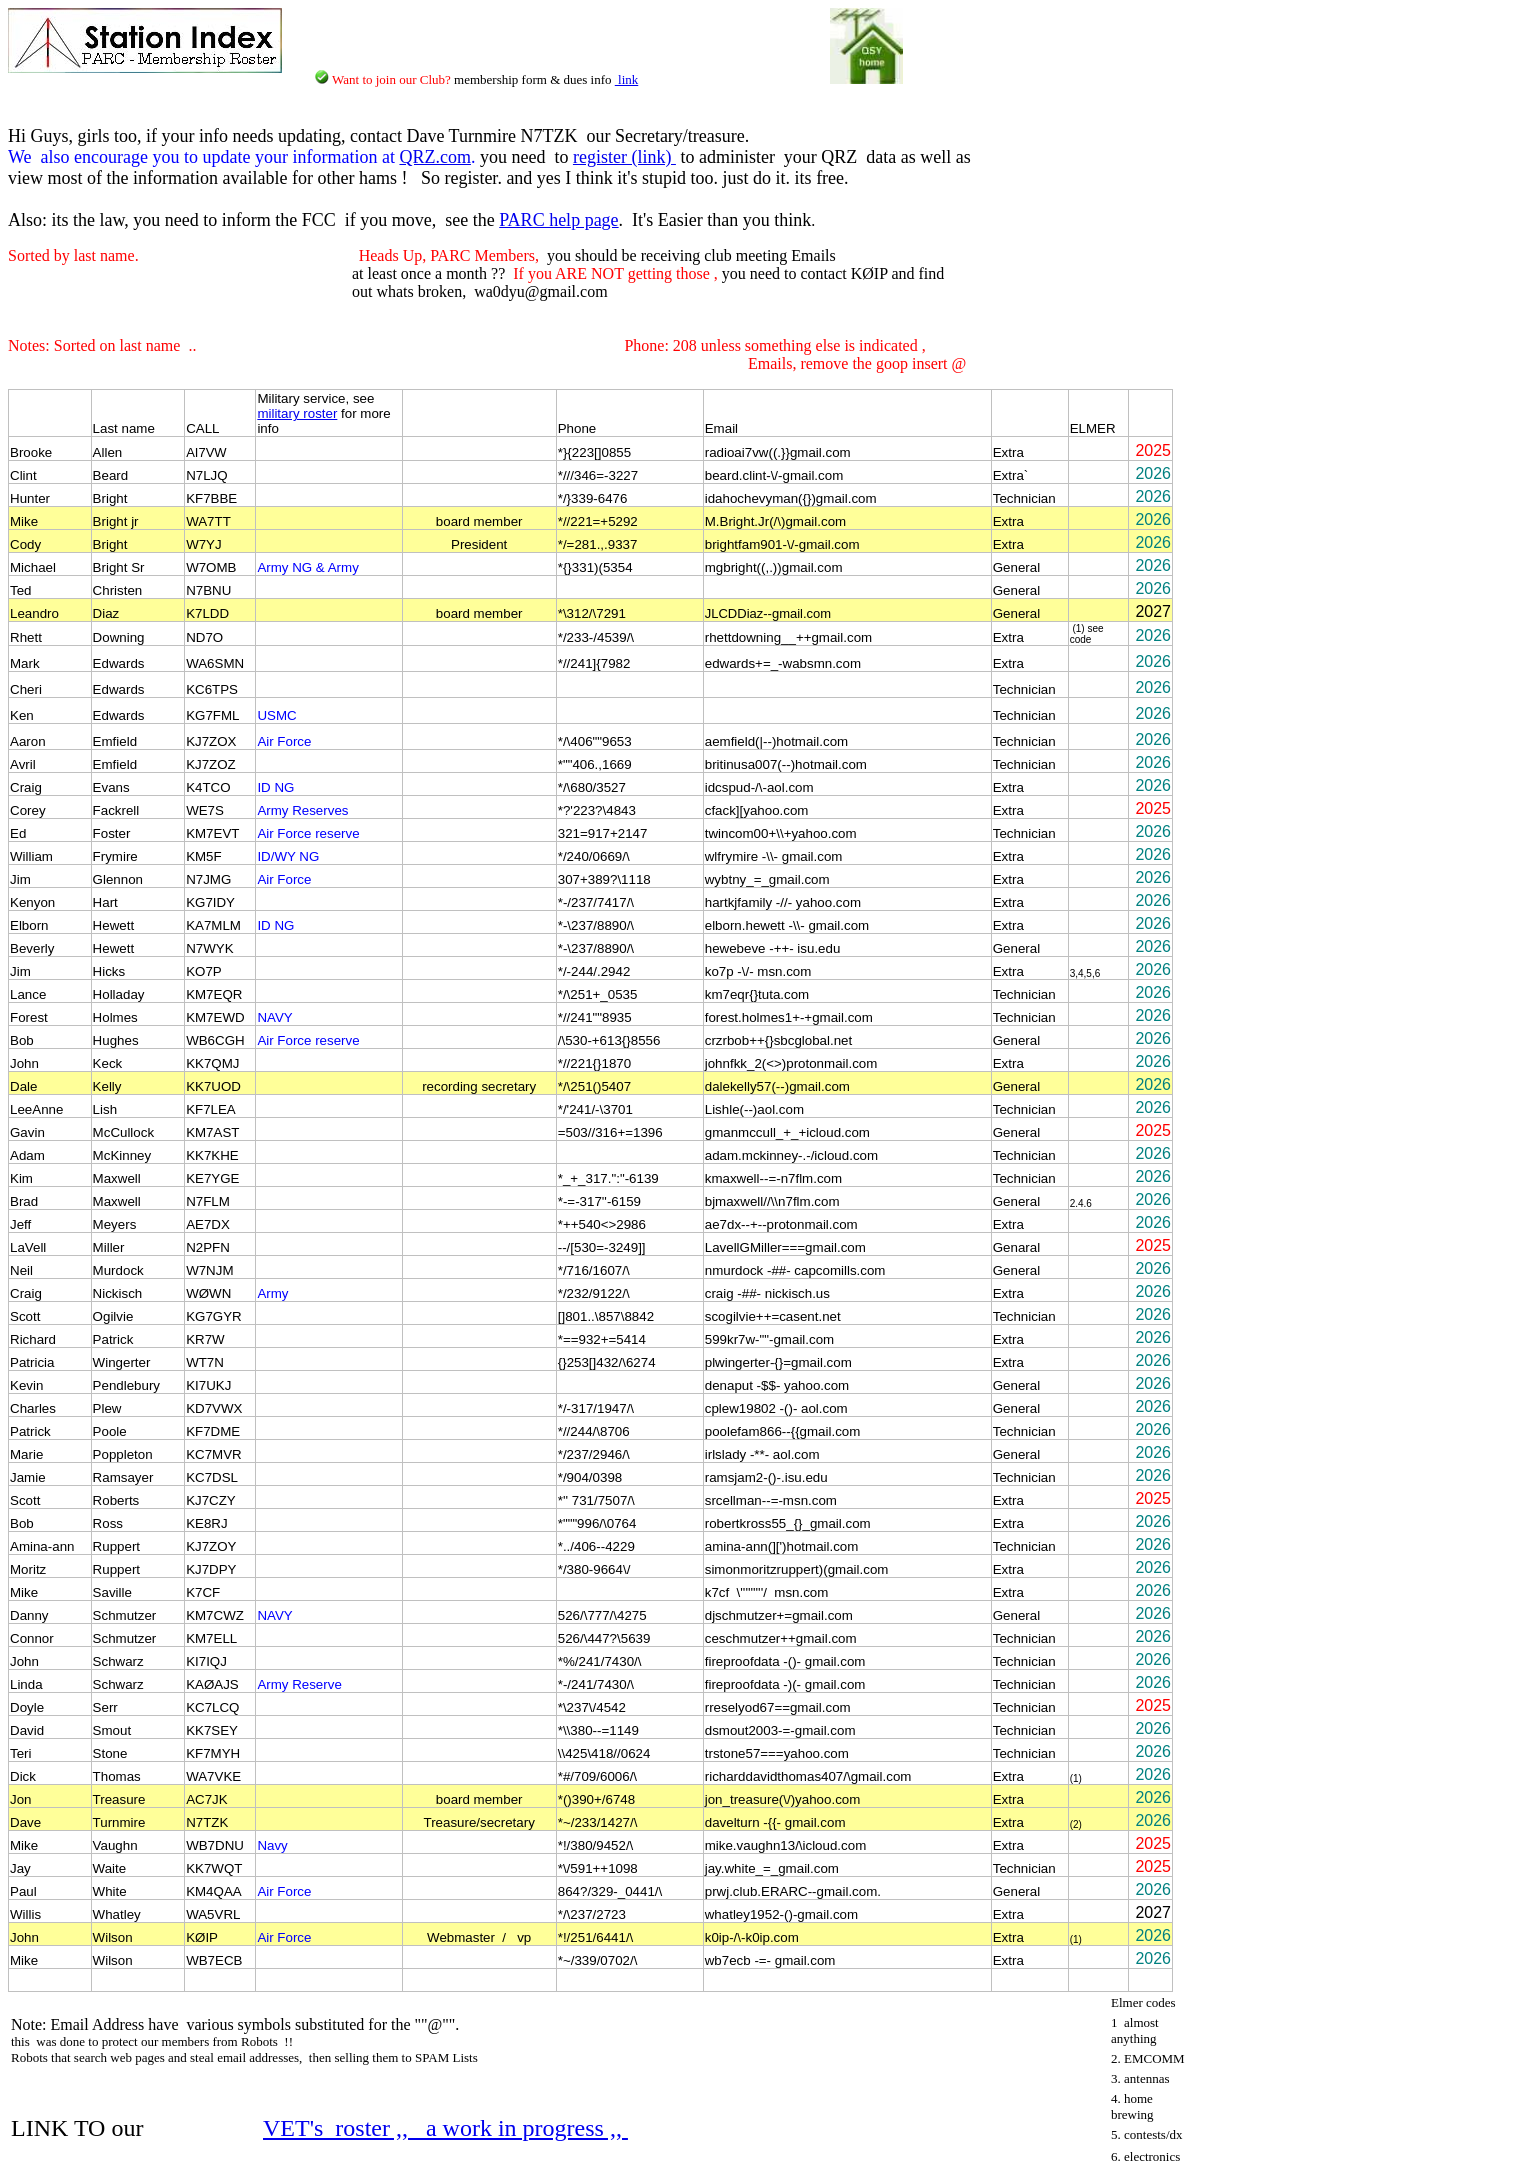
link (626, 79)
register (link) (624, 157)
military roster (297, 413)
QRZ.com (435, 157)
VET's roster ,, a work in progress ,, (445, 2128)
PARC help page (558, 220)
